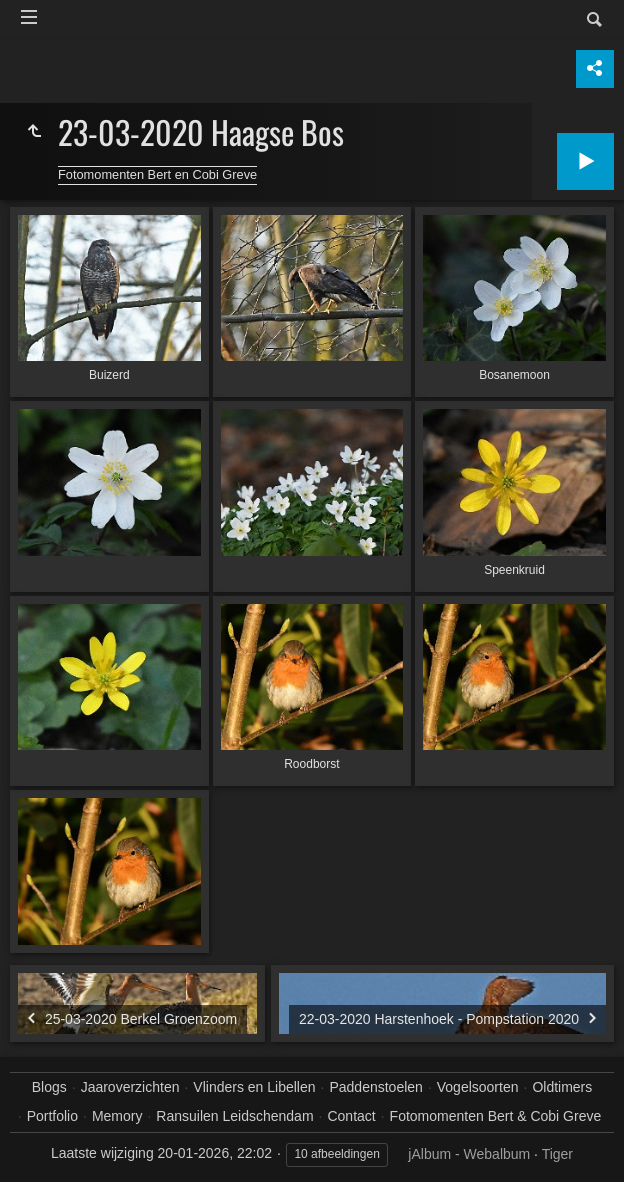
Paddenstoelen (375, 1087)
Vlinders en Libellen (254, 1087)
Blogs (49, 1087)
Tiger (557, 1154)
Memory (117, 1116)
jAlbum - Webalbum (469, 1154)
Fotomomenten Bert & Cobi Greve (496, 1116)
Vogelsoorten (478, 1087)
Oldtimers (562, 1087)
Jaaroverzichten (130, 1087)
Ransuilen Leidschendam (234, 1116)
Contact (351, 1116)
